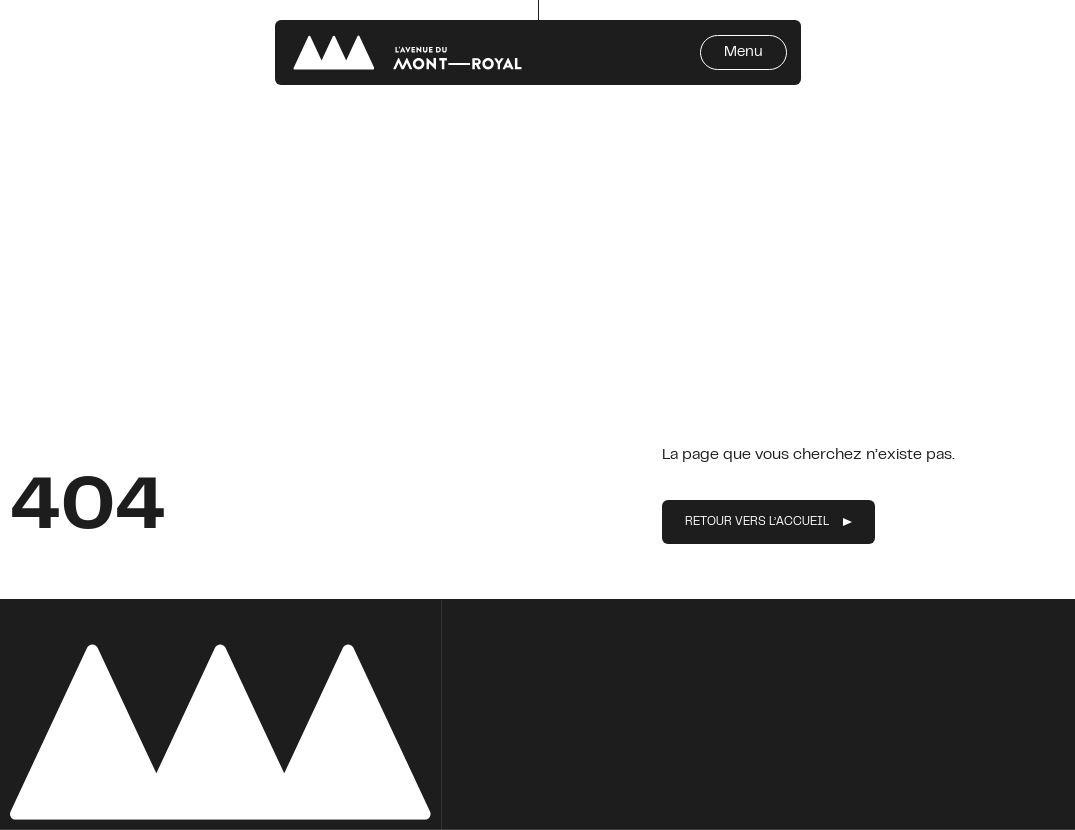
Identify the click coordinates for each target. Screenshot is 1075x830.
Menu (743, 52)
